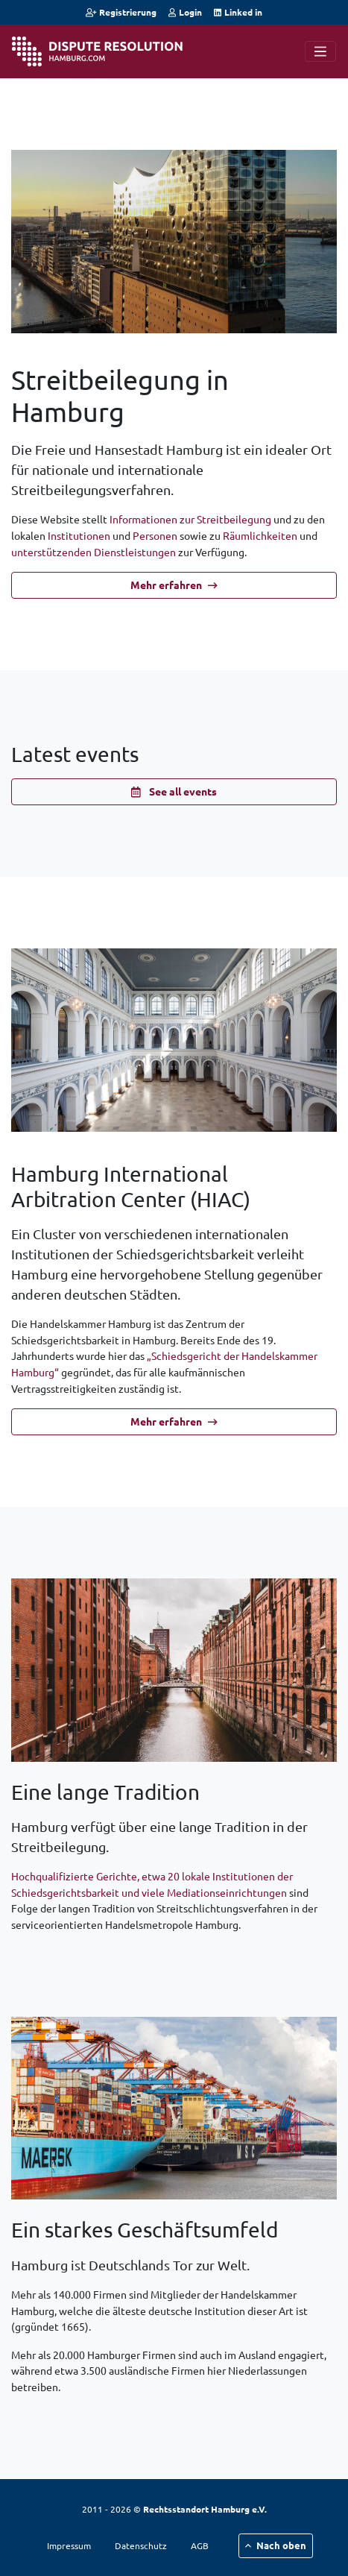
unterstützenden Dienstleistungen (93, 551)
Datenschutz (141, 2545)
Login (185, 12)
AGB (200, 2545)
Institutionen (79, 535)
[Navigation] (320, 51)
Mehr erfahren (174, 584)
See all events (174, 791)
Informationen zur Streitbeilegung (190, 519)
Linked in (238, 12)
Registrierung (121, 12)
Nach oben (276, 2545)
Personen (155, 535)
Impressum (69, 2545)
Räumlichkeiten (260, 535)
